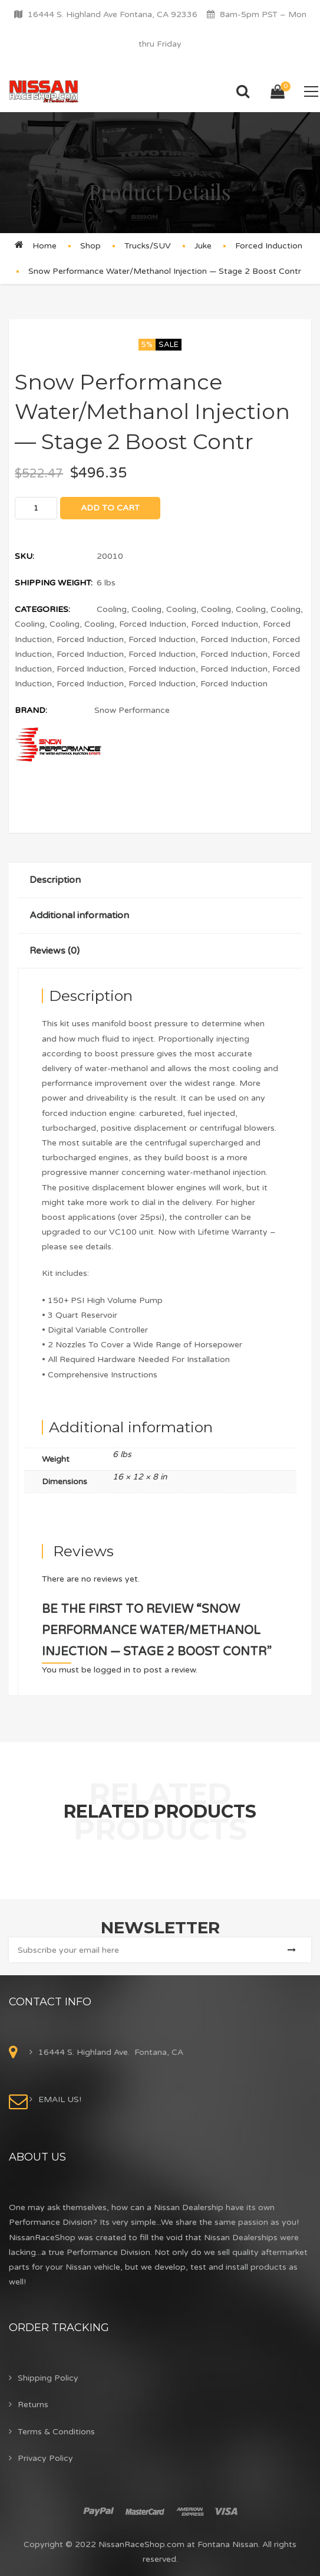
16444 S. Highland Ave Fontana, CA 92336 (112, 14)
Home (44, 246)
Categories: (42, 609)
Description (55, 880)
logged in (112, 1670)
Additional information (79, 915)
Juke (203, 246)
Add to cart (110, 508)
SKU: (24, 556)
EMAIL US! (59, 2099)
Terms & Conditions (56, 2432)
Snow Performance (132, 710)
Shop (90, 246)
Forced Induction (268, 246)
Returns (33, 2405)
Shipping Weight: (54, 583)
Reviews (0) (54, 951)
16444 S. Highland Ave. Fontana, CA (110, 2052)
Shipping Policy (48, 2378)
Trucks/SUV (147, 246)
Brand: (31, 710)
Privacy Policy (45, 2458)
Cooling (112, 609)
